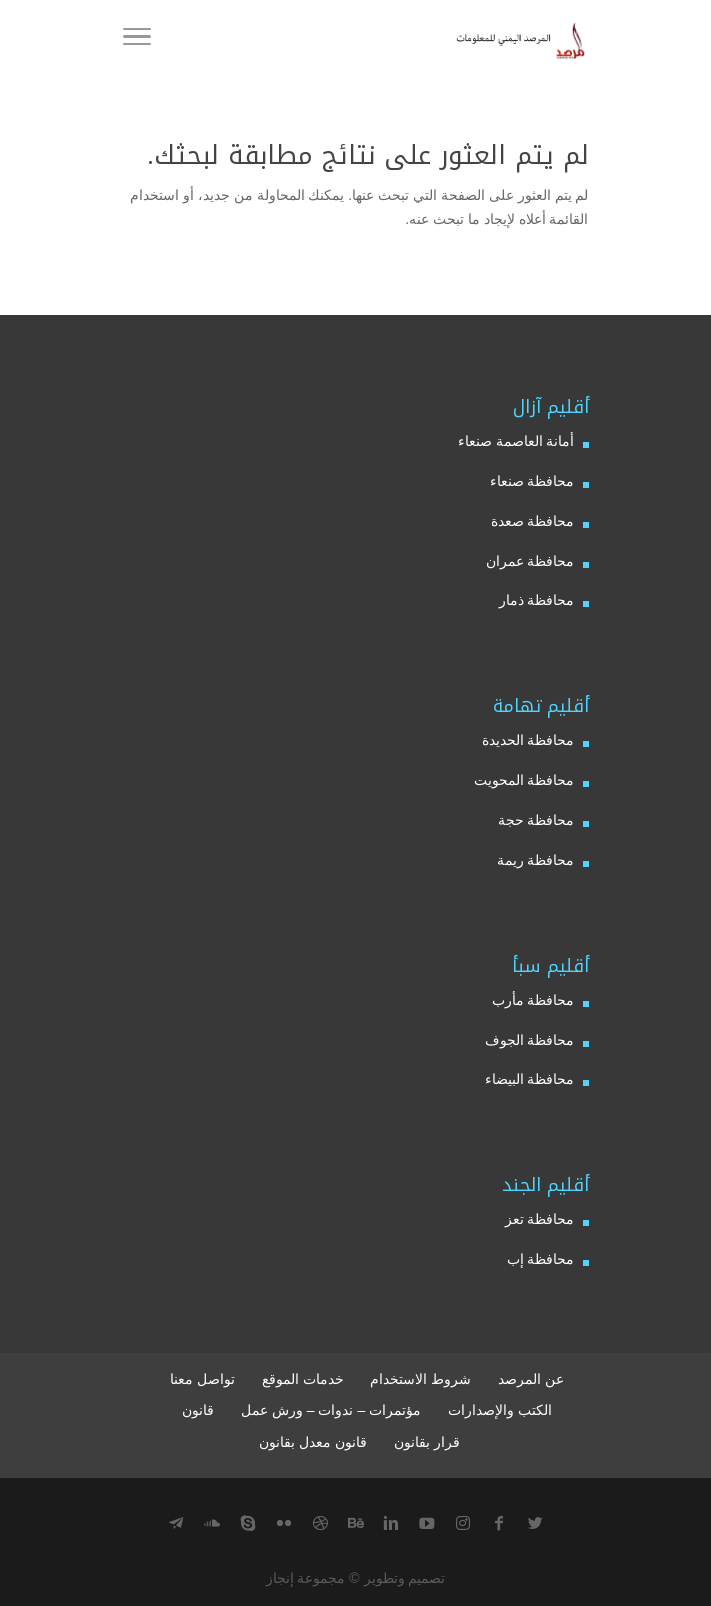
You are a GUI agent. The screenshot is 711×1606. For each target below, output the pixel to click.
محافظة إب (541, 1259)
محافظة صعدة (533, 521)
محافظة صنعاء (532, 481)
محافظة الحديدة (528, 740)
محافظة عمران (530, 561)
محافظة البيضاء (530, 1079)
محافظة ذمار (537, 600)
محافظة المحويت (524, 780)
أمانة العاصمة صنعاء (516, 441)
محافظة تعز (540, 1219)
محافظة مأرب (533, 1000)
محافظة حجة (536, 820)
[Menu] (137, 40)
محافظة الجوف (530, 1040)
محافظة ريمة (536, 860)
